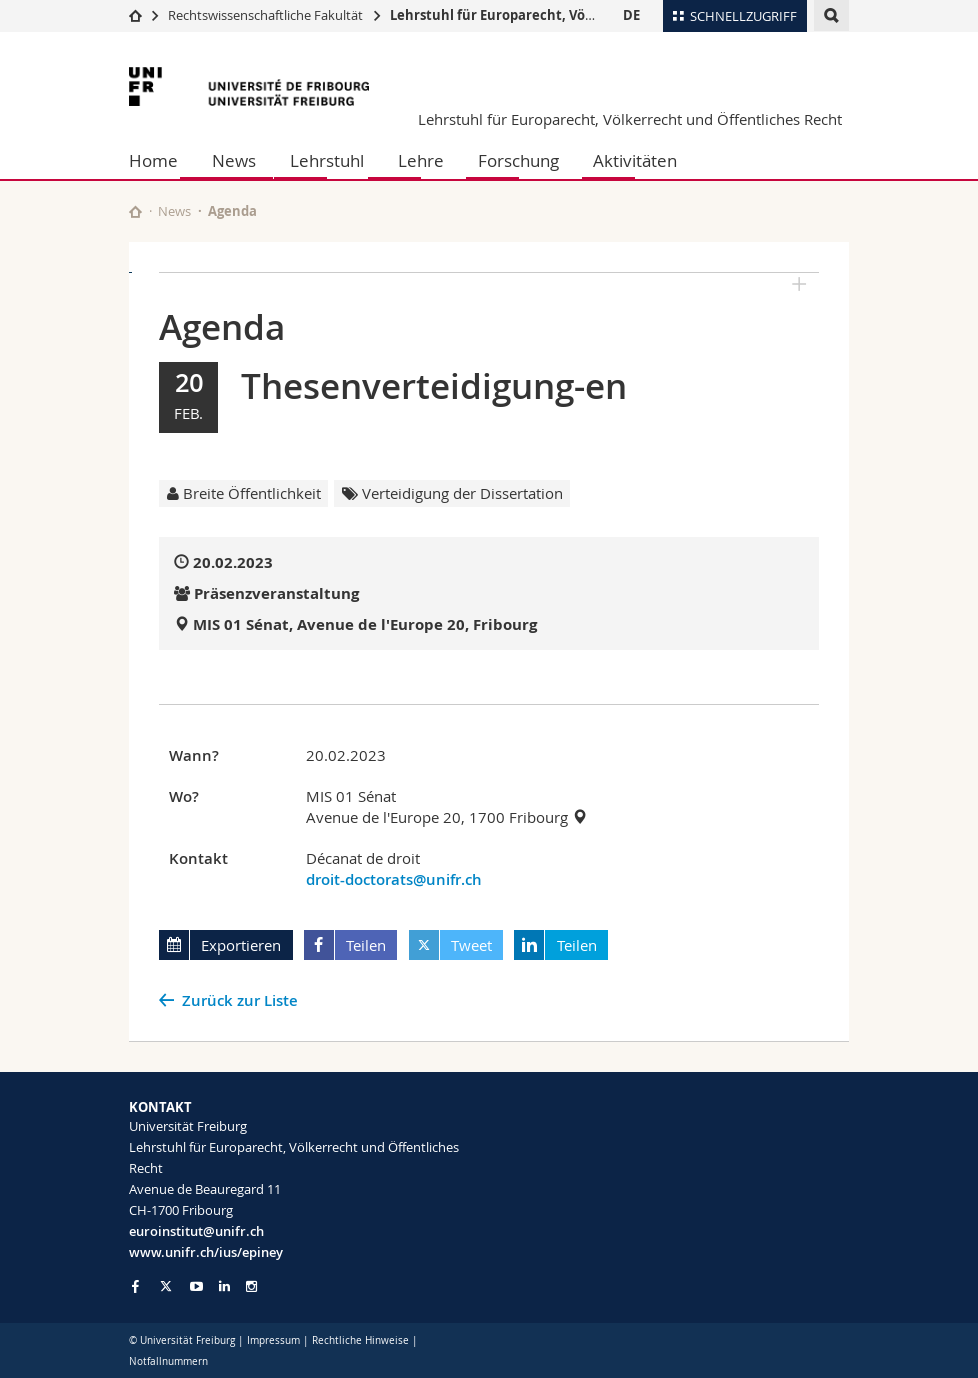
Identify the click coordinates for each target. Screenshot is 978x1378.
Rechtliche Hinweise (360, 1340)
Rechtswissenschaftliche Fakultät (267, 15)
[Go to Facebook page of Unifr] (135, 1286)
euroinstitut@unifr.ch (196, 1231)
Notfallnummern (168, 1361)
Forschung (518, 160)
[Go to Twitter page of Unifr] (166, 1286)
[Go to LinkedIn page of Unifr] (224, 1286)
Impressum (273, 1340)
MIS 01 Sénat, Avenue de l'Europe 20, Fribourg (365, 624)
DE (631, 15)
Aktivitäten (635, 160)
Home (153, 160)
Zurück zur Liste (240, 1000)
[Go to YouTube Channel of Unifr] (196, 1286)
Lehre (421, 160)
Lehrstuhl (327, 160)
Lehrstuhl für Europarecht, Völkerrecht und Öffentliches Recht (596, 15)
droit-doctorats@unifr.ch (394, 879)
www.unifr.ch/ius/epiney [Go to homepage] (206, 1252)
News (234, 160)
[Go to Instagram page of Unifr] (251, 1286)
